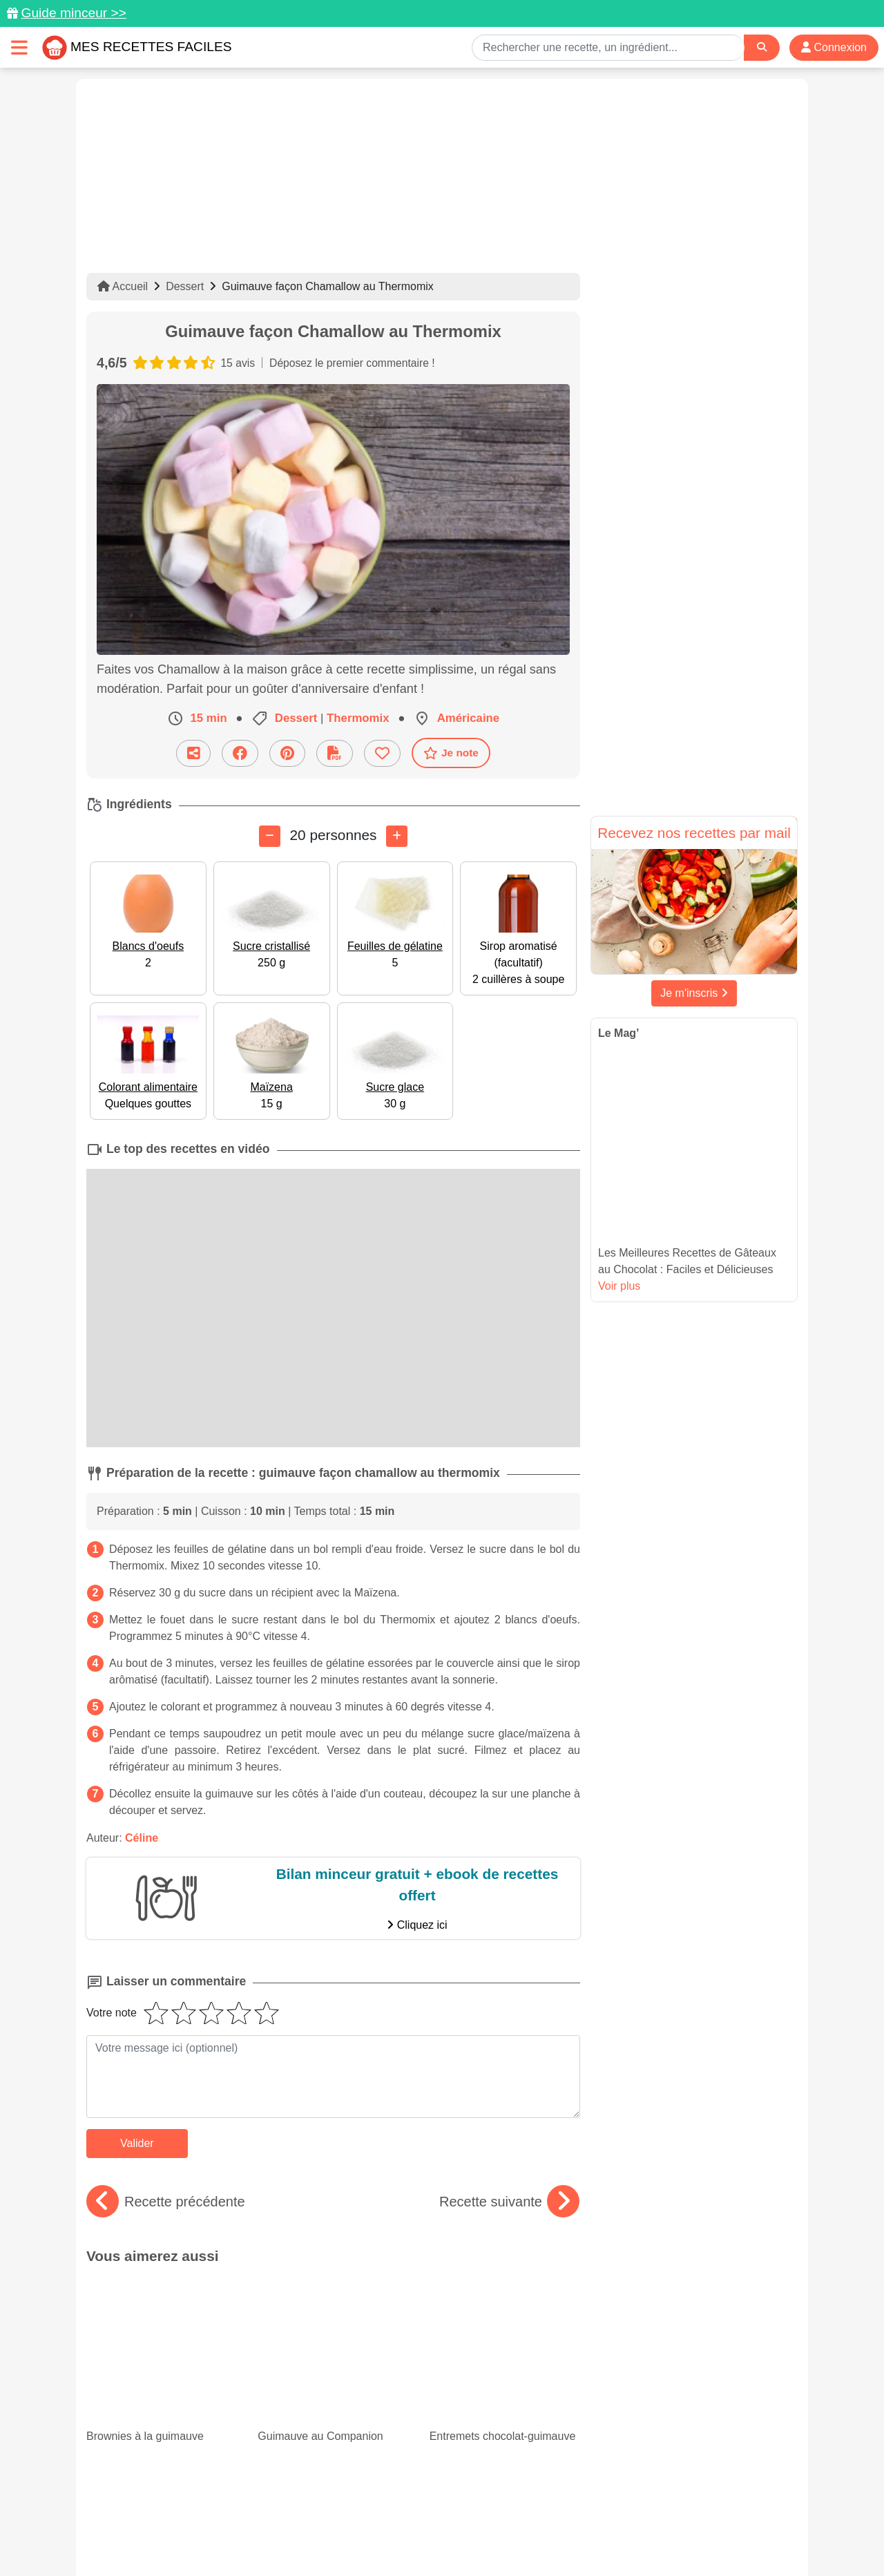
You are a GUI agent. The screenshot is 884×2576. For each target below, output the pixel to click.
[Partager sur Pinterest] (287, 752)
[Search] (762, 47)
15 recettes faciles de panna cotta (501, 2362)
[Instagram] (495, 2495)
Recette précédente (165, 2201)
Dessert (185, 286)
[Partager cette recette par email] (193, 752)
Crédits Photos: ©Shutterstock (319, 2535)
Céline (141, 1837)
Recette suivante (509, 2201)
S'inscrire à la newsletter (577, 2535)
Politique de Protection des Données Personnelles (667, 2521)
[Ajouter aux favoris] (382, 752)
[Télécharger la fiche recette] (334, 752)
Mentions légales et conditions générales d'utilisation (428, 2521)
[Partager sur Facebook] (240, 752)
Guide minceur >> (73, 13)
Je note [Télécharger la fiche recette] (451, 752)
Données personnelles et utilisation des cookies (194, 2521)
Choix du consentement (455, 2535)
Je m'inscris (694, 993)
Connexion (834, 47)
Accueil (122, 286)
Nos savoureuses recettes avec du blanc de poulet (161, 2375)
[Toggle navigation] (19, 47)
